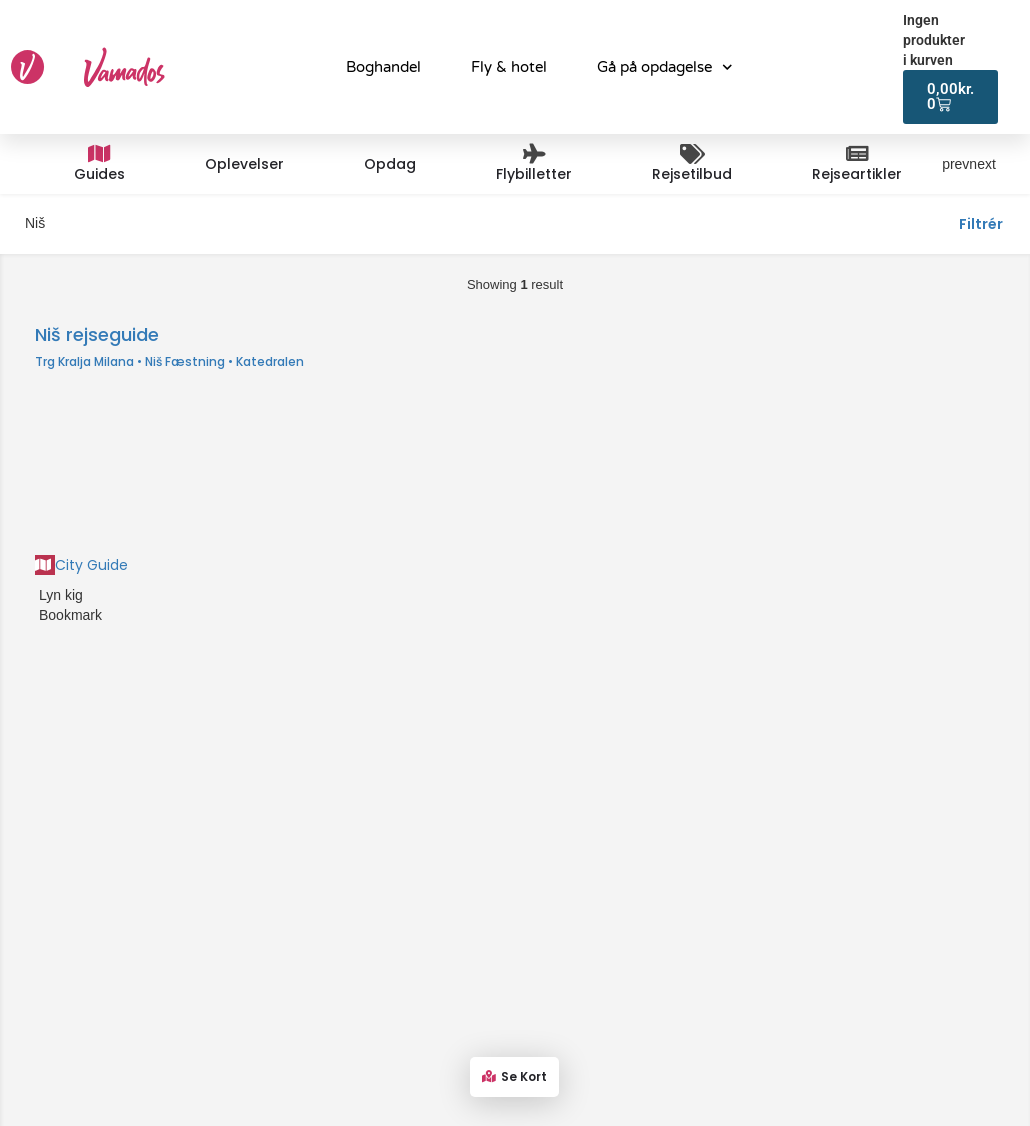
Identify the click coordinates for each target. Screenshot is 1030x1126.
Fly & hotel (509, 67)
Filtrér (981, 224)
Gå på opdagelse (665, 67)
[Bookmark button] (37, 615)
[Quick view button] (37, 595)
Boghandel (383, 67)
